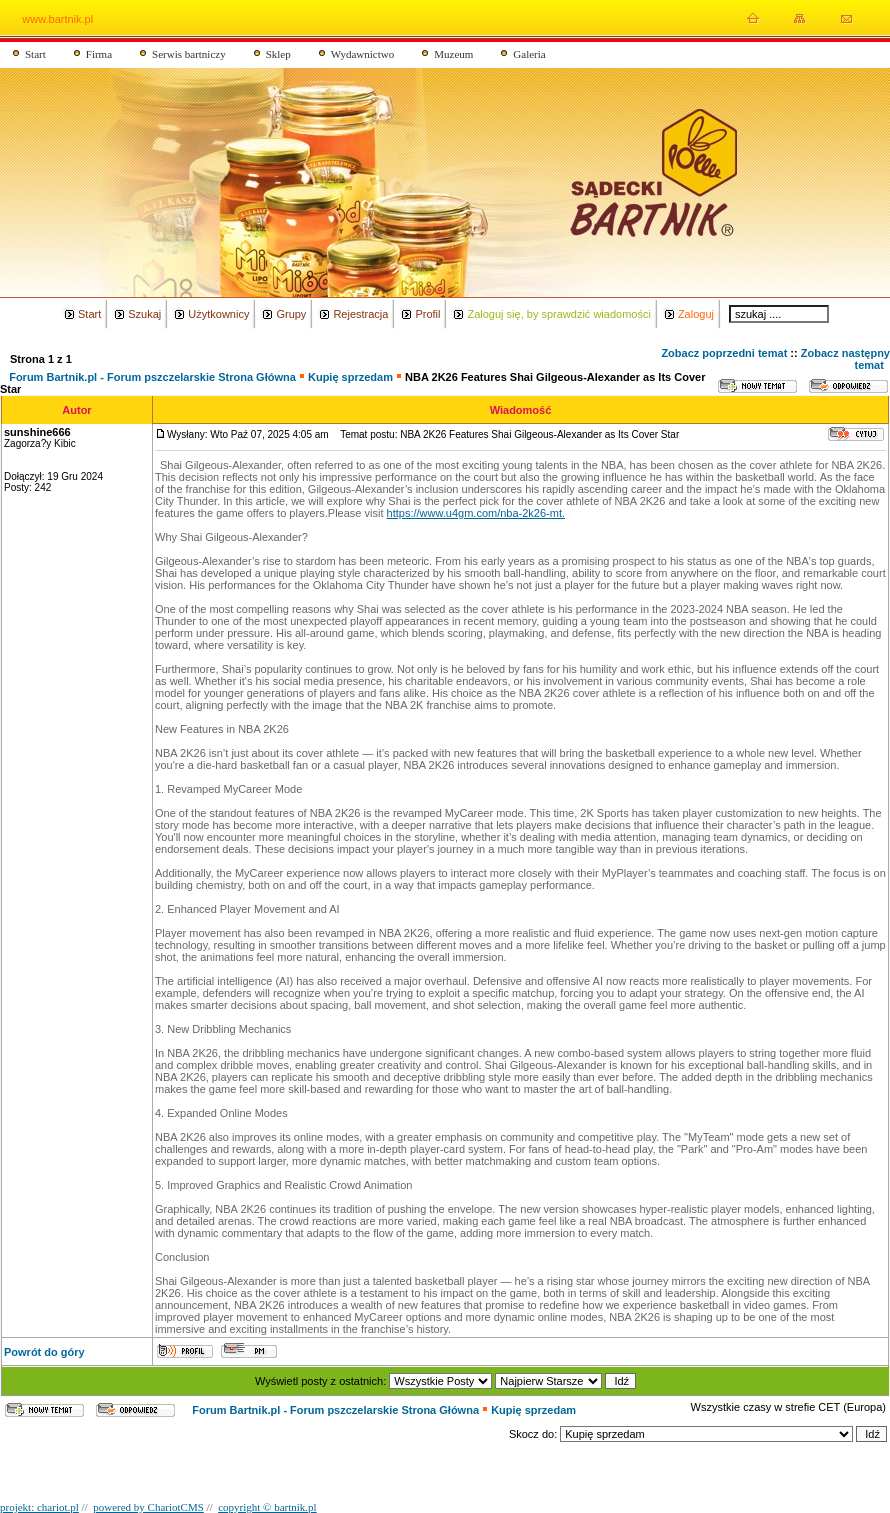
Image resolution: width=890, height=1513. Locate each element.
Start (35, 54)
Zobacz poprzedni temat (724, 353)
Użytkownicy (218, 314)
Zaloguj (696, 314)
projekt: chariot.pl (39, 1507)
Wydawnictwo (363, 54)
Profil (427, 314)
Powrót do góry (44, 1352)
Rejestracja (360, 314)
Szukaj (144, 314)
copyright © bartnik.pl (267, 1507)
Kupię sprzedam (352, 377)
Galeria (529, 54)
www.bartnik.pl (57, 19)
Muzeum (453, 54)
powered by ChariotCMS (148, 1507)
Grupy (291, 314)
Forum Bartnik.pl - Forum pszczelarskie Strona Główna (152, 377)
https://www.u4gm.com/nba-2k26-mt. (476, 513)
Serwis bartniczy (189, 54)
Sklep (278, 54)
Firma (99, 54)
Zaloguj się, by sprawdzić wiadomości (558, 314)
